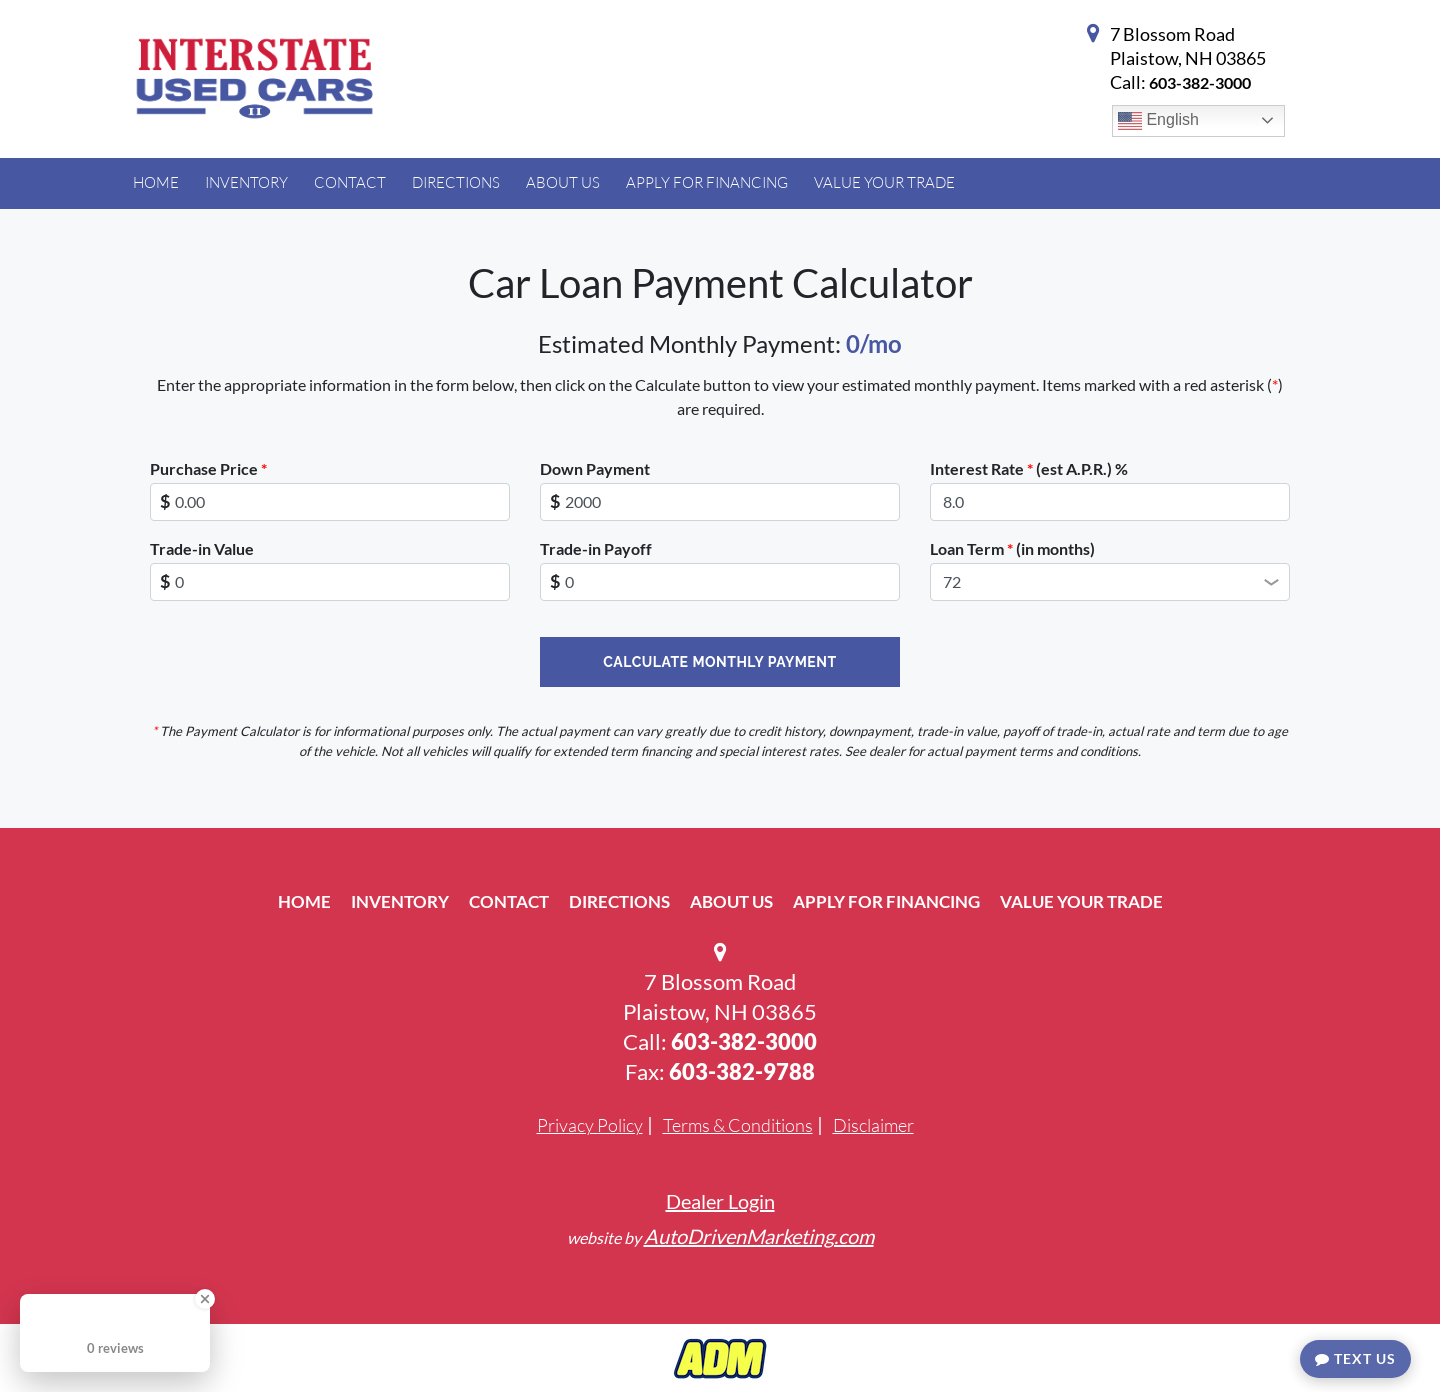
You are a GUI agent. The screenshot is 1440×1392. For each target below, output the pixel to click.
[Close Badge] (205, 1299)
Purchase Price (208, 468)
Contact (509, 901)
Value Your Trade (1081, 901)
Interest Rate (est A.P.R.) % (1029, 468)
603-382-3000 (1200, 82)
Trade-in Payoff (596, 548)
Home (304, 901)
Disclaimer (873, 1125)
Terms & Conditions (738, 1125)
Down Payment (595, 468)
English (1158, 121)
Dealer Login (720, 1201)
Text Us (1355, 1358)
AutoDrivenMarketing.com (759, 1236)
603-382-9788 (742, 1071)
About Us (731, 901)
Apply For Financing (886, 901)
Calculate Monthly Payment (719, 662)
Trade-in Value (202, 548)
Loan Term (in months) (1012, 548)
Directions (619, 901)
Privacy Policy (590, 1125)
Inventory (400, 901)
